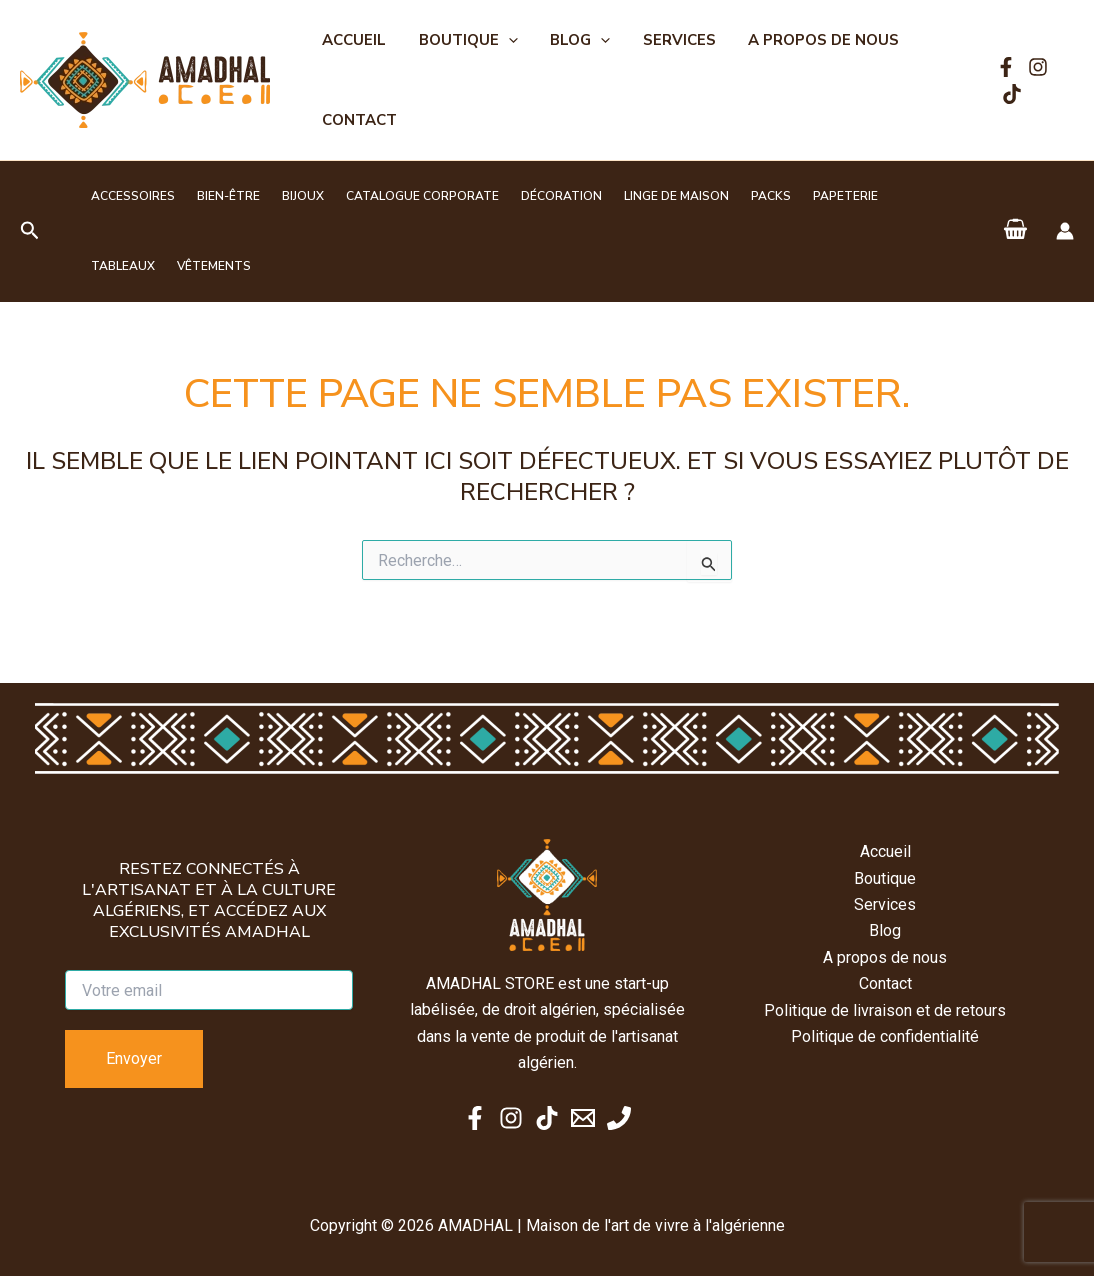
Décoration (534, 196)
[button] (504, 40)
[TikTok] (1010, 94)
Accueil (353, 40)
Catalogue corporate (401, 196)
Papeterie (800, 196)
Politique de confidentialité (885, 1036)
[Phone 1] (619, 1118)
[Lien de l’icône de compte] (1065, 231)
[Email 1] (583, 1118)
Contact (358, 120)
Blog (574, 40)
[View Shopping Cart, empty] (1015, 231)
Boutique (464, 40)
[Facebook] (1004, 67)
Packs (732, 196)
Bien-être (219, 196)
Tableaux (881, 196)
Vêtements (125, 266)
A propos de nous (812, 40)
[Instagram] (1036, 67)
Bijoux (288, 196)
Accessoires (130, 196)
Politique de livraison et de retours (885, 1010)
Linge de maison (643, 196)
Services (670, 40)
